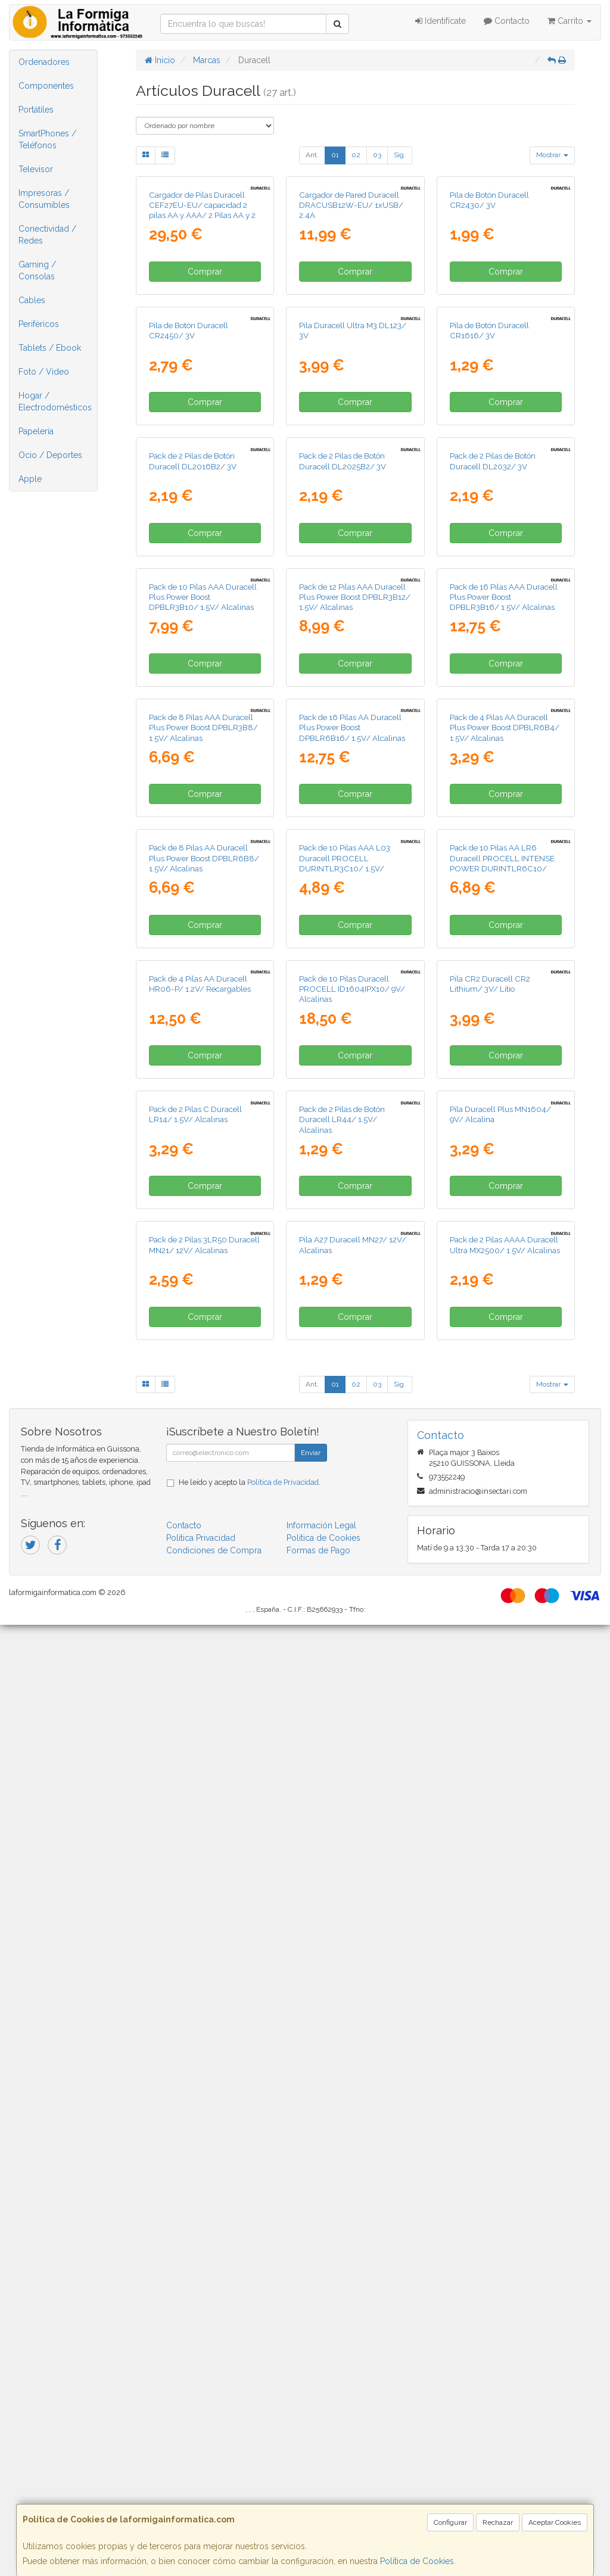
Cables (31, 300)
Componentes (46, 86)
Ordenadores (44, 62)
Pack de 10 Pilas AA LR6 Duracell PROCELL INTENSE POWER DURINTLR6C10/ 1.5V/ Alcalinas (502, 1497)
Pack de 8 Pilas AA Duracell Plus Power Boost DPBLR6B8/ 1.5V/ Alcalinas (204, 1492)
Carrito (569, 21)
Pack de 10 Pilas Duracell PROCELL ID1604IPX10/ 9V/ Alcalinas (352, 1728)
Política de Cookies (417, 2561)
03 (377, 155)
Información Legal (321, 2476)
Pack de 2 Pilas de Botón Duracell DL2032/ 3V (493, 777)
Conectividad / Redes (47, 234)
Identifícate (440, 21)
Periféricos (38, 324)
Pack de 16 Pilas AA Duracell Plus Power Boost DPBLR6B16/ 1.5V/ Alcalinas (352, 1256)
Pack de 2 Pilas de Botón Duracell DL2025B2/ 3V (342, 777)
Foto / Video (43, 371)
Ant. (312, 155)
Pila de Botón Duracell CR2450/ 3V (188, 542)
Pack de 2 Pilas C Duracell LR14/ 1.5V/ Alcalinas (195, 1959)
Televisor (35, 169)
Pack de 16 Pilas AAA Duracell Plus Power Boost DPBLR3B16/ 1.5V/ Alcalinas (504, 1019)
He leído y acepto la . (249, 2432)
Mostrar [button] (552, 155)
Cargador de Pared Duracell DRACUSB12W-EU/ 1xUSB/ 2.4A (351, 310)
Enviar (310, 2403)
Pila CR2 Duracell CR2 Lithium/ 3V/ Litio (490, 1723)
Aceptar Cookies (554, 2522)
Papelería (36, 431)
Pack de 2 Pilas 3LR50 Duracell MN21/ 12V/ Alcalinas (204, 2196)
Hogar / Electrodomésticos (55, 401)
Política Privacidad (200, 2488)
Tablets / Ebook (49, 348)
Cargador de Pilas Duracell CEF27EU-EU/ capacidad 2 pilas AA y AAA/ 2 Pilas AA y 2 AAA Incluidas (202, 315)
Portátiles (36, 109)
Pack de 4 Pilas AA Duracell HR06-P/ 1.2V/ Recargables (200, 1723)
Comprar (205, 377)
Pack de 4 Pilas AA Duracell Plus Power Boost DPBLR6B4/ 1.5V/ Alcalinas (504, 1256)
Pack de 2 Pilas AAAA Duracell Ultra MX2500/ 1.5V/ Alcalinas (505, 2196)
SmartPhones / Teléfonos (47, 139)
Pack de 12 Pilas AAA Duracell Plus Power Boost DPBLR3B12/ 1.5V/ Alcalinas (354, 1019)
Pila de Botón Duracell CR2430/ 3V (489, 305)
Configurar (450, 2522)
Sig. (400, 155)
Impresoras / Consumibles (44, 199)
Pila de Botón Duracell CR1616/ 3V (489, 542)
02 (355, 155)
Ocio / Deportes (50, 455)
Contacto (507, 21)
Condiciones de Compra (214, 2501)
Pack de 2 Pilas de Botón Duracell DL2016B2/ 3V (192, 777)
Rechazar (498, 2522)
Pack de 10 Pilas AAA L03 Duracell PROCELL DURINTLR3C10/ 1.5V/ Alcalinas (344, 1497)
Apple (30, 479)
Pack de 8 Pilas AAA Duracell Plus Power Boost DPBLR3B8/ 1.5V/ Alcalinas (203, 1256)
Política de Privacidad (283, 2432)
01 (335, 155)
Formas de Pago (318, 2501)
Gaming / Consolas (37, 270)
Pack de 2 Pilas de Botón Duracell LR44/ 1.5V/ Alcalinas (342, 1964)
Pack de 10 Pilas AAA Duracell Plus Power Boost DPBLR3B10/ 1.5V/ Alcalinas (203, 1019)
